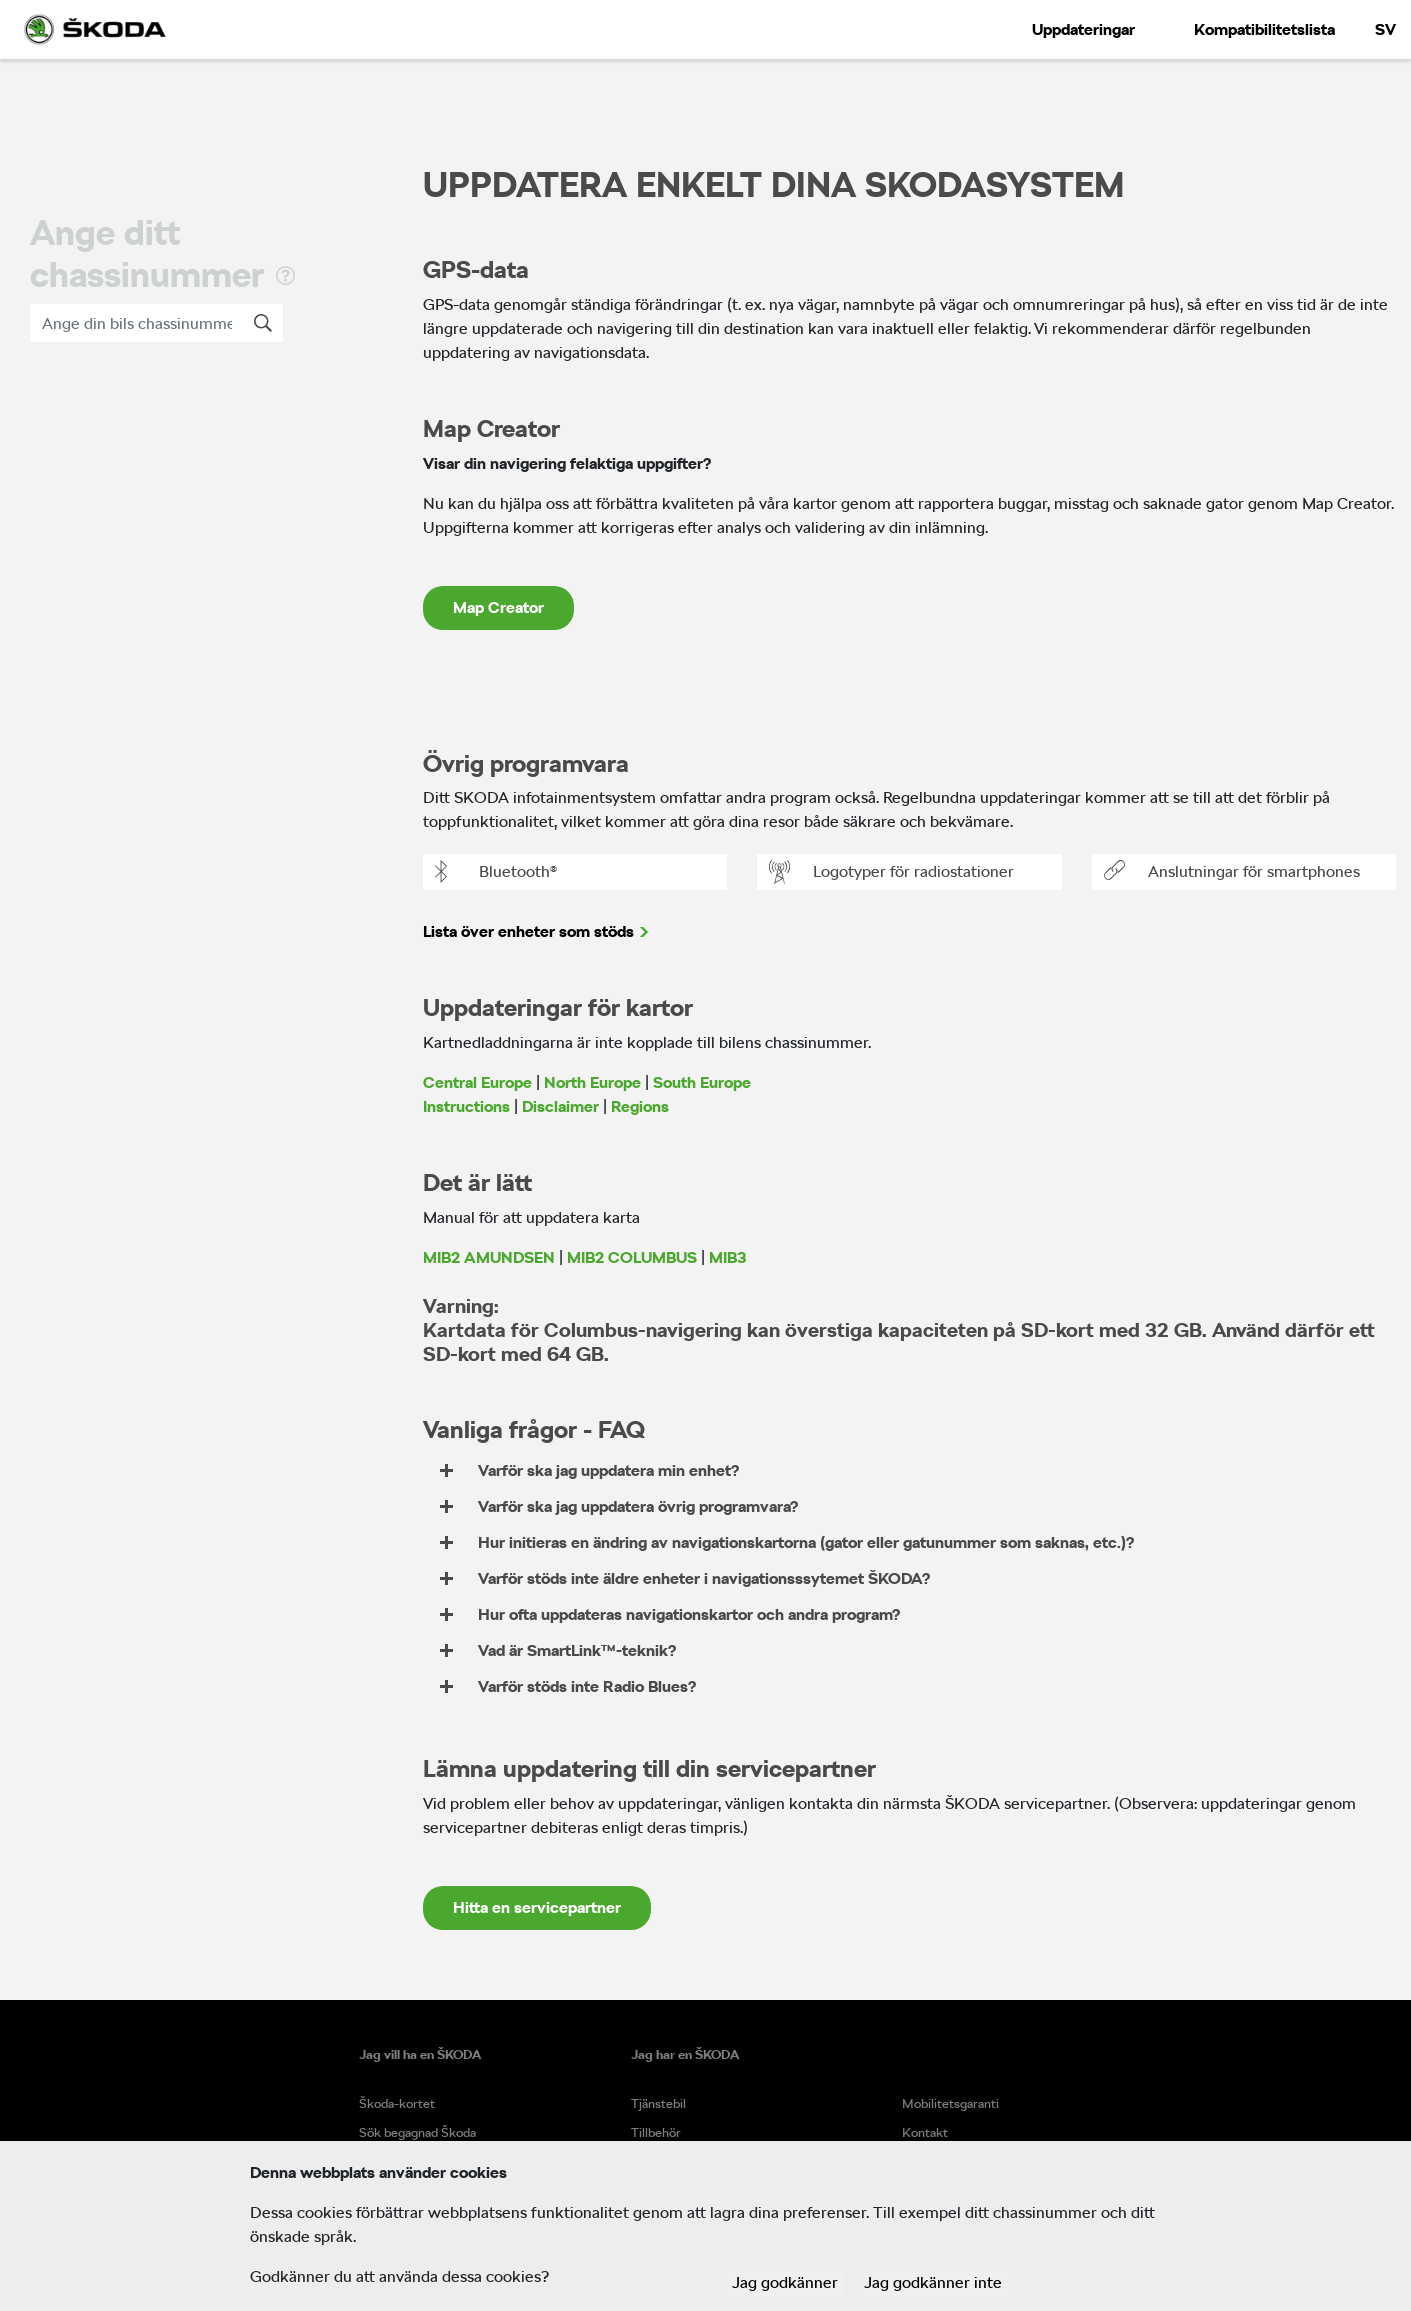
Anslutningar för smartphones (1232, 872)
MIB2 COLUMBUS (632, 1257)
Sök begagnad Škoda (417, 2132)
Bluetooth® (496, 872)
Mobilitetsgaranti (950, 2103)
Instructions (466, 1106)
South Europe (702, 1082)
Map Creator (498, 607)
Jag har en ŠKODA (685, 2054)
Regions (640, 1106)
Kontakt (925, 2132)
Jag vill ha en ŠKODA (420, 2054)
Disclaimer (560, 1106)
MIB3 (727, 1257)
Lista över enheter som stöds (528, 931)
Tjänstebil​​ (658, 2103)
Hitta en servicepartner (537, 1907)
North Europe (592, 1082)
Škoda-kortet (397, 2103)
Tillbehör (656, 2132)
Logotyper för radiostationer (891, 872)
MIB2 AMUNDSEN (489, 1257)
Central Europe (477, 1082)
